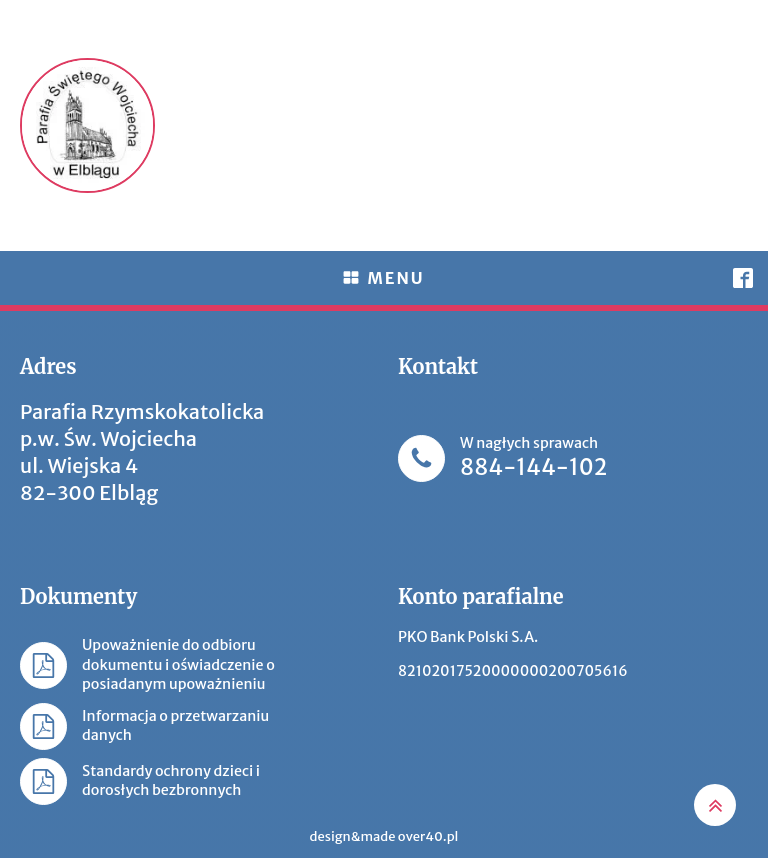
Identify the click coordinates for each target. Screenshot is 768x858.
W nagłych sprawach (533, 458)
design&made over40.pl (384, 836)
